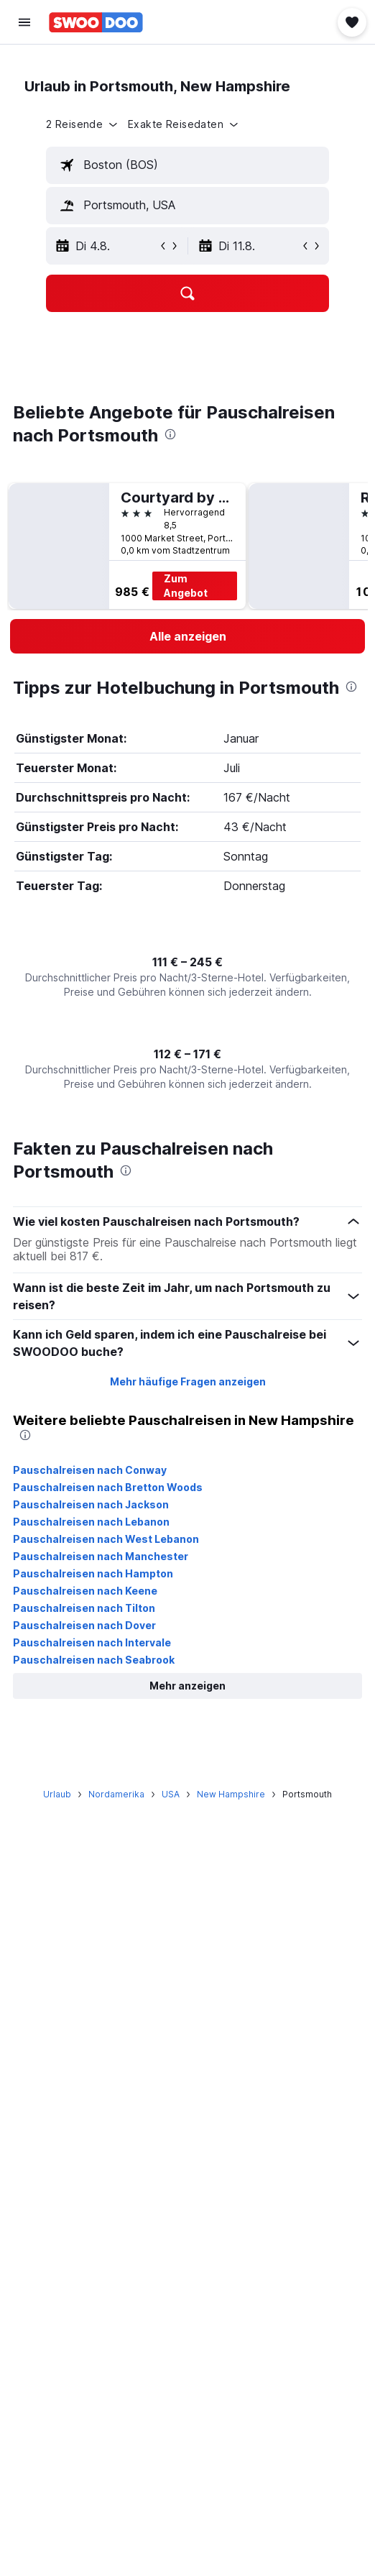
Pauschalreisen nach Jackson (91, 1504)
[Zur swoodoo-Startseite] (96, 22)
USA (171, 1794)
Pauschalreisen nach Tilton (84, 1608)
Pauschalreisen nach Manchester (100, 1556)
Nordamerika (116, 1794)
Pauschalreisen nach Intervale (92, 1642)
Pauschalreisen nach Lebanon (91, 1522)
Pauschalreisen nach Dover (84, 1625)
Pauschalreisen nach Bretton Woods (108, 1487)
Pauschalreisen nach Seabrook (94, 1660)
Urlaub (57, 1794)
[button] (24, 22)
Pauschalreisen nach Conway (90, 1470)
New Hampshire (231, 1794)
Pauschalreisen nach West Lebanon (106, 1539)
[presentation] (170, 434)
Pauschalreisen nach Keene (85, 1591)
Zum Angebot (186, 585)
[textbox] (187, 165)
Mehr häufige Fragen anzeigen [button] (188, 1381)
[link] (187, 636)
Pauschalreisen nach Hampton (93, 1573)
